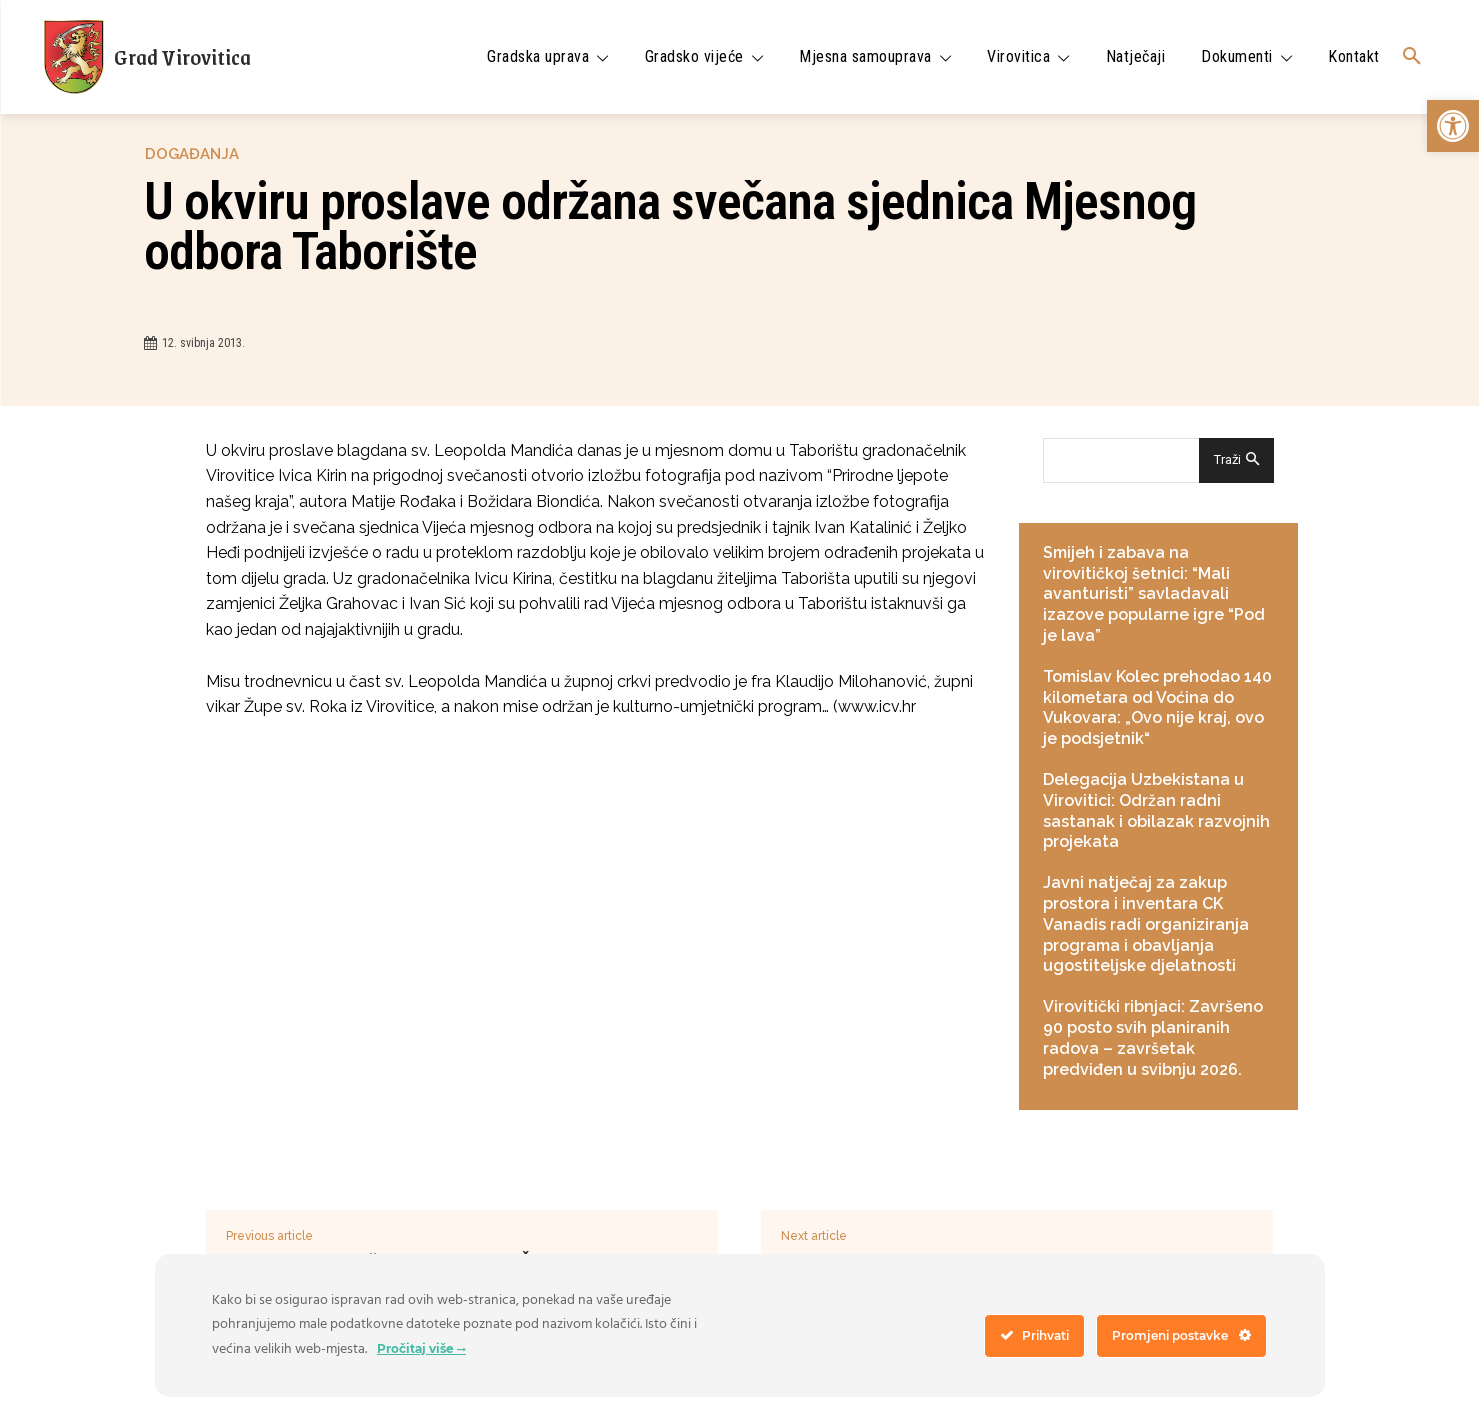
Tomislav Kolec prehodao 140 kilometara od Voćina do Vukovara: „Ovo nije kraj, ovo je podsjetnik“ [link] (1157, 707)
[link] (1453, 126)
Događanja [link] (192, 154)
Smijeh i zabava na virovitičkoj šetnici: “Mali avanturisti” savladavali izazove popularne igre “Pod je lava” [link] (1154, 594)
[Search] (1236, 460)
